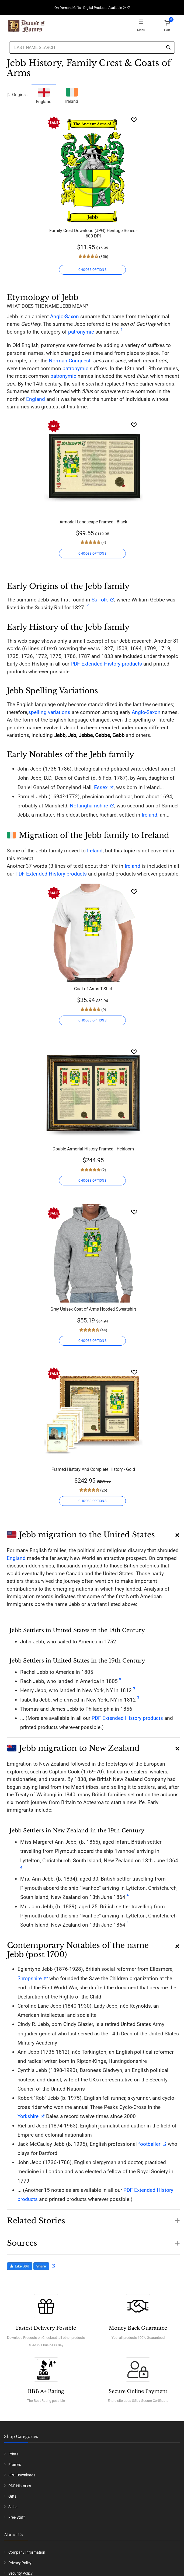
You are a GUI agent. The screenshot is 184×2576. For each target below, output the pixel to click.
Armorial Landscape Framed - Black (93, 521)
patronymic (81, 332)
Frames (14, 2464)
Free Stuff (16, 2517)
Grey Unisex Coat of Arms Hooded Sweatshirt (93, 1309)
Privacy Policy (20, 2563)
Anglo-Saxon (64, 316)
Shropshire (30, 1978)
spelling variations (49, 712)
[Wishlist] (134, 120)
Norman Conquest (70, 361)
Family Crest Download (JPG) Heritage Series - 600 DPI (93, 233)
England (35, 399)
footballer (149, 2144)
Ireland (72, 95)
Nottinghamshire (89, 806)
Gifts (12, 2496)
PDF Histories (19, 2486)
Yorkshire (28, 2116)
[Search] (168, 48)
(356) (103, 256)
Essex (100, 787)
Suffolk (100, 600)
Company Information (26, 2552)
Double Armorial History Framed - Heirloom (93, 1149)
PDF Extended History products (106, 664)
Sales (12, 2507)
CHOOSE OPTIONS (92, 270)
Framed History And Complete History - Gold (93, 1469)
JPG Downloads (21, 2475)
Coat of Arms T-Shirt (93, 988)
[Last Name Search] (92, 47)
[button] (93, 1532)
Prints (13, 2454)
